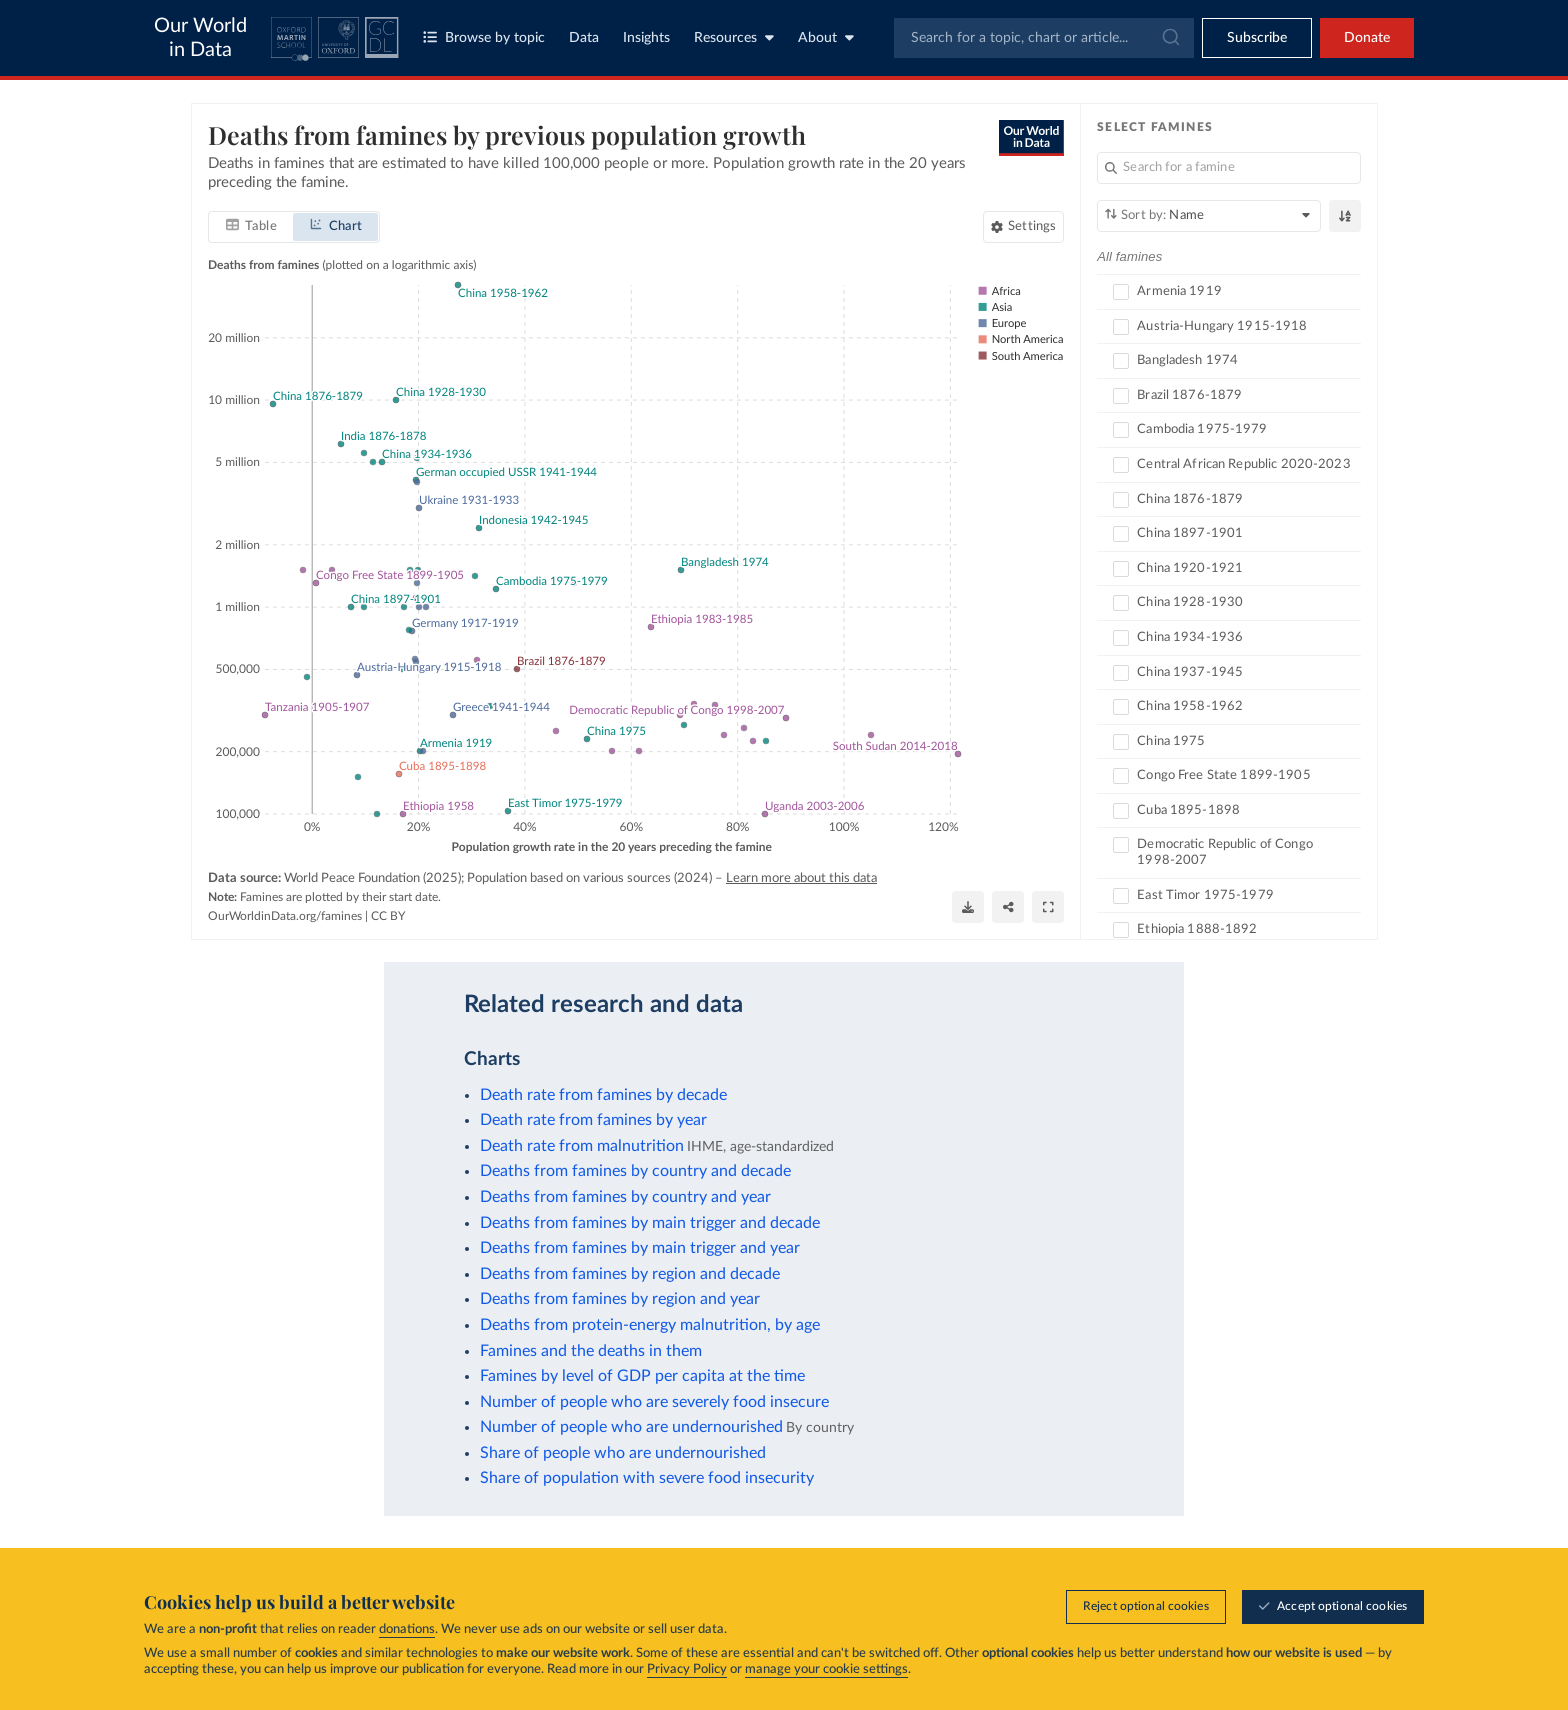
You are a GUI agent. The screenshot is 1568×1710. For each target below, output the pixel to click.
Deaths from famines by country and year (625, 1197)
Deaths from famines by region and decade (630, 1274)
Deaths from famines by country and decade (635, 1171)
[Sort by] (1209, 216)
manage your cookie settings (826, 1669)
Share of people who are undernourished (623, 1453)
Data (584, 38)
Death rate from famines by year (593, 1120)
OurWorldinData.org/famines (285, 915)
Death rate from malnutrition (582, 1146)
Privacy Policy (687, 1669)
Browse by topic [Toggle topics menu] (484, 37)
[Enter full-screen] (1048, 907)
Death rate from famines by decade (603, 1095)
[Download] (968, 907)
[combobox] (1044, 38)
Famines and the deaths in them (591, 1351)
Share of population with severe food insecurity (647, 1478)
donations (407, 1629)
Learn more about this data (801, 877)
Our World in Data (200, 38)
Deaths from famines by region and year (620, 1299)
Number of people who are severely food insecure (654, 1402)
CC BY (388, 915)
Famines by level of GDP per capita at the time (642, 1376)
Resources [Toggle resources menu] (734, 37)
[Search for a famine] (1229, 168)
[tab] (251, 226)
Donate (1367, 38)
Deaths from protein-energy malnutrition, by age (650, 1325)
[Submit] (1169, 38)
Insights (646, 38)
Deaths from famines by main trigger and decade (650, 1223)
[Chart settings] (1023, 226)
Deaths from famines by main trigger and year (640, 1248)
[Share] (1008, 907)
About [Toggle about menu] (826, 37)
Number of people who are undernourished (631, 1427)
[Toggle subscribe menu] (1257, 38)
